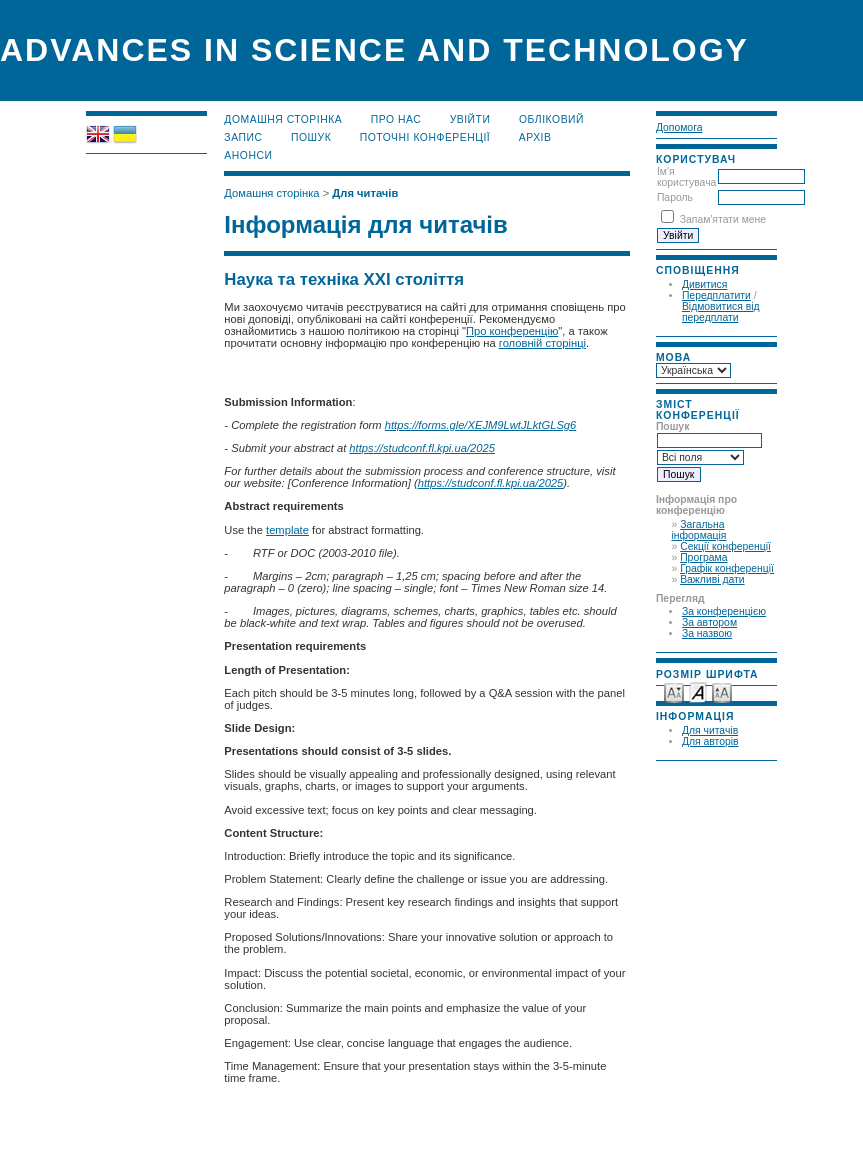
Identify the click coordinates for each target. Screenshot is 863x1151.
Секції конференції (725, 546)
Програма (703, 557)
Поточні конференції (425, 137)
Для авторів (710, 741)
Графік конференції (727, 568)
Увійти (470, 119)
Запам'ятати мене (723, 219)
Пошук (311, 137)
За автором (709, 622)
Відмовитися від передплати (721, 312)
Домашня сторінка (283, 119)
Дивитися (705, 284)
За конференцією (724, 611)
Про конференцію (512, 331)
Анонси (248, 155)
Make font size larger (722, 691)
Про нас (396, 119)
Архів (535, 137)
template (287, 530)
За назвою (707, 633)
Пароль (675, 197)
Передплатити (716, 295)
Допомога (679, 127)
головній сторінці (542, 343)
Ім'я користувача (686, 177)
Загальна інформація (698, 530)
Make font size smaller (674, 691)
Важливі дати (712, 579)
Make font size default (698, 691)
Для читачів (710, 730)
